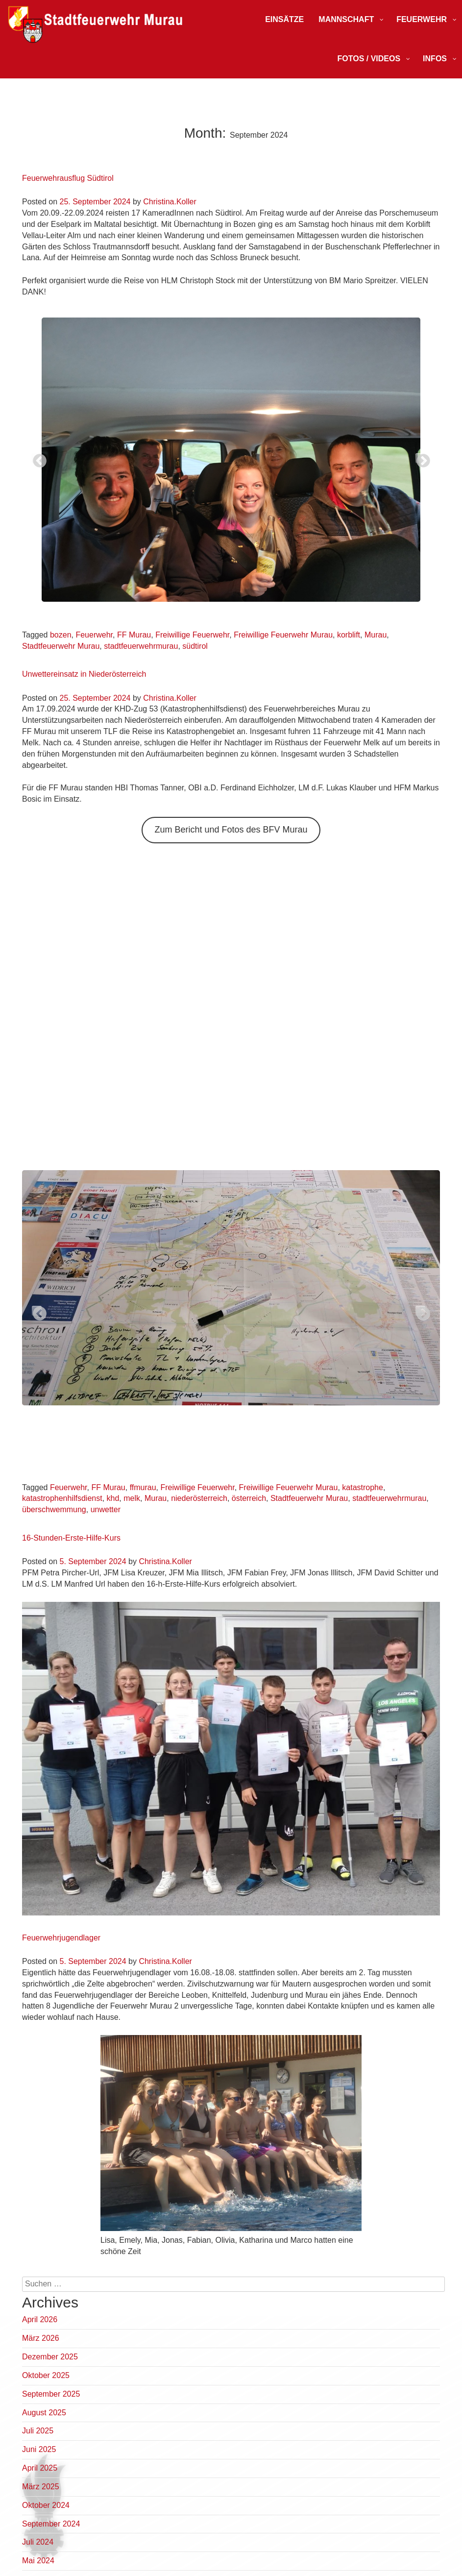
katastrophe (362, 1487)
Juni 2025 (39, 2449)
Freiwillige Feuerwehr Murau (283, 635)
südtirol (195, 646)
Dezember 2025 (50, 2357)
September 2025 (51, 2394)
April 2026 (39, 2319)
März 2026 (40, 2338)
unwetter (106, 1509)
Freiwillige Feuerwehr (192, 635)
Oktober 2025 (46, 2375)
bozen (61, 635)
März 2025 (40, 2486)
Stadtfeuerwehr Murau (60, 646)
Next (420, 458)
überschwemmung (54, 1509)
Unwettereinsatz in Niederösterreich (84, 674)
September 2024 (51, 2524)
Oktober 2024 (46, 2505)
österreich (249, 1498)
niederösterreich (199, 1498)
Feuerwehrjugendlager (61, 1938)
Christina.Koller (169, 201)
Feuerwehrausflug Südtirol (68, 178)
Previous (37, 458)
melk (131, 1498)
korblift (348, 635)
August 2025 (44, 2412)
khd (113, 1498)
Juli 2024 (37, 2542)
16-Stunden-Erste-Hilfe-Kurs (71, 1538)
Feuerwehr (94, 635)
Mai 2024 (38, 2560)
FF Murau (134, 635)
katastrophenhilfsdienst (62, 1498)
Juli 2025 (37, 2431)
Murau (376, 635)
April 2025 (39, 2468)
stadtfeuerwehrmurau (141, 646)
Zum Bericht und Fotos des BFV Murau (230, 829)
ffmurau (143, 1487)
